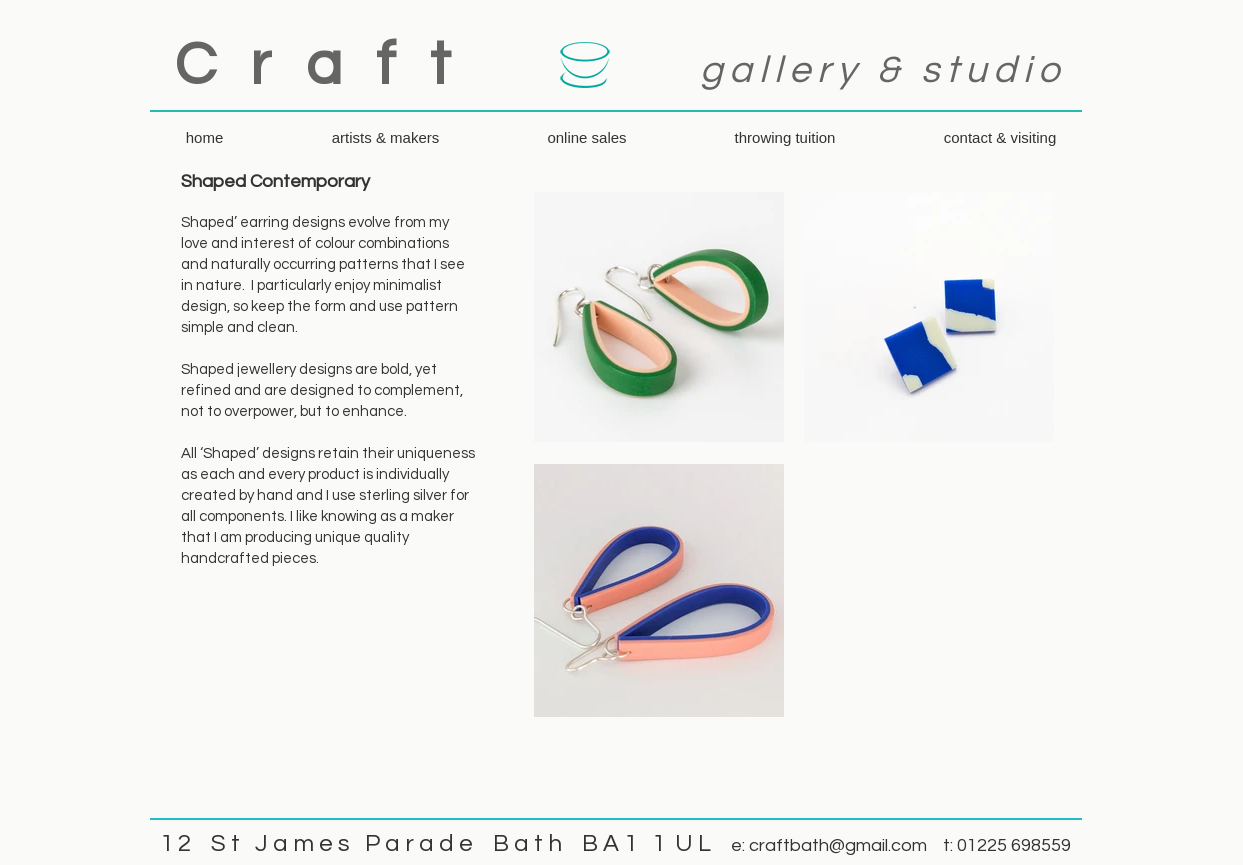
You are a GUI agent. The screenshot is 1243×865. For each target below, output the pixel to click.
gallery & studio (883, 70)
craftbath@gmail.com (838, 845)
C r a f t (318, 66)
